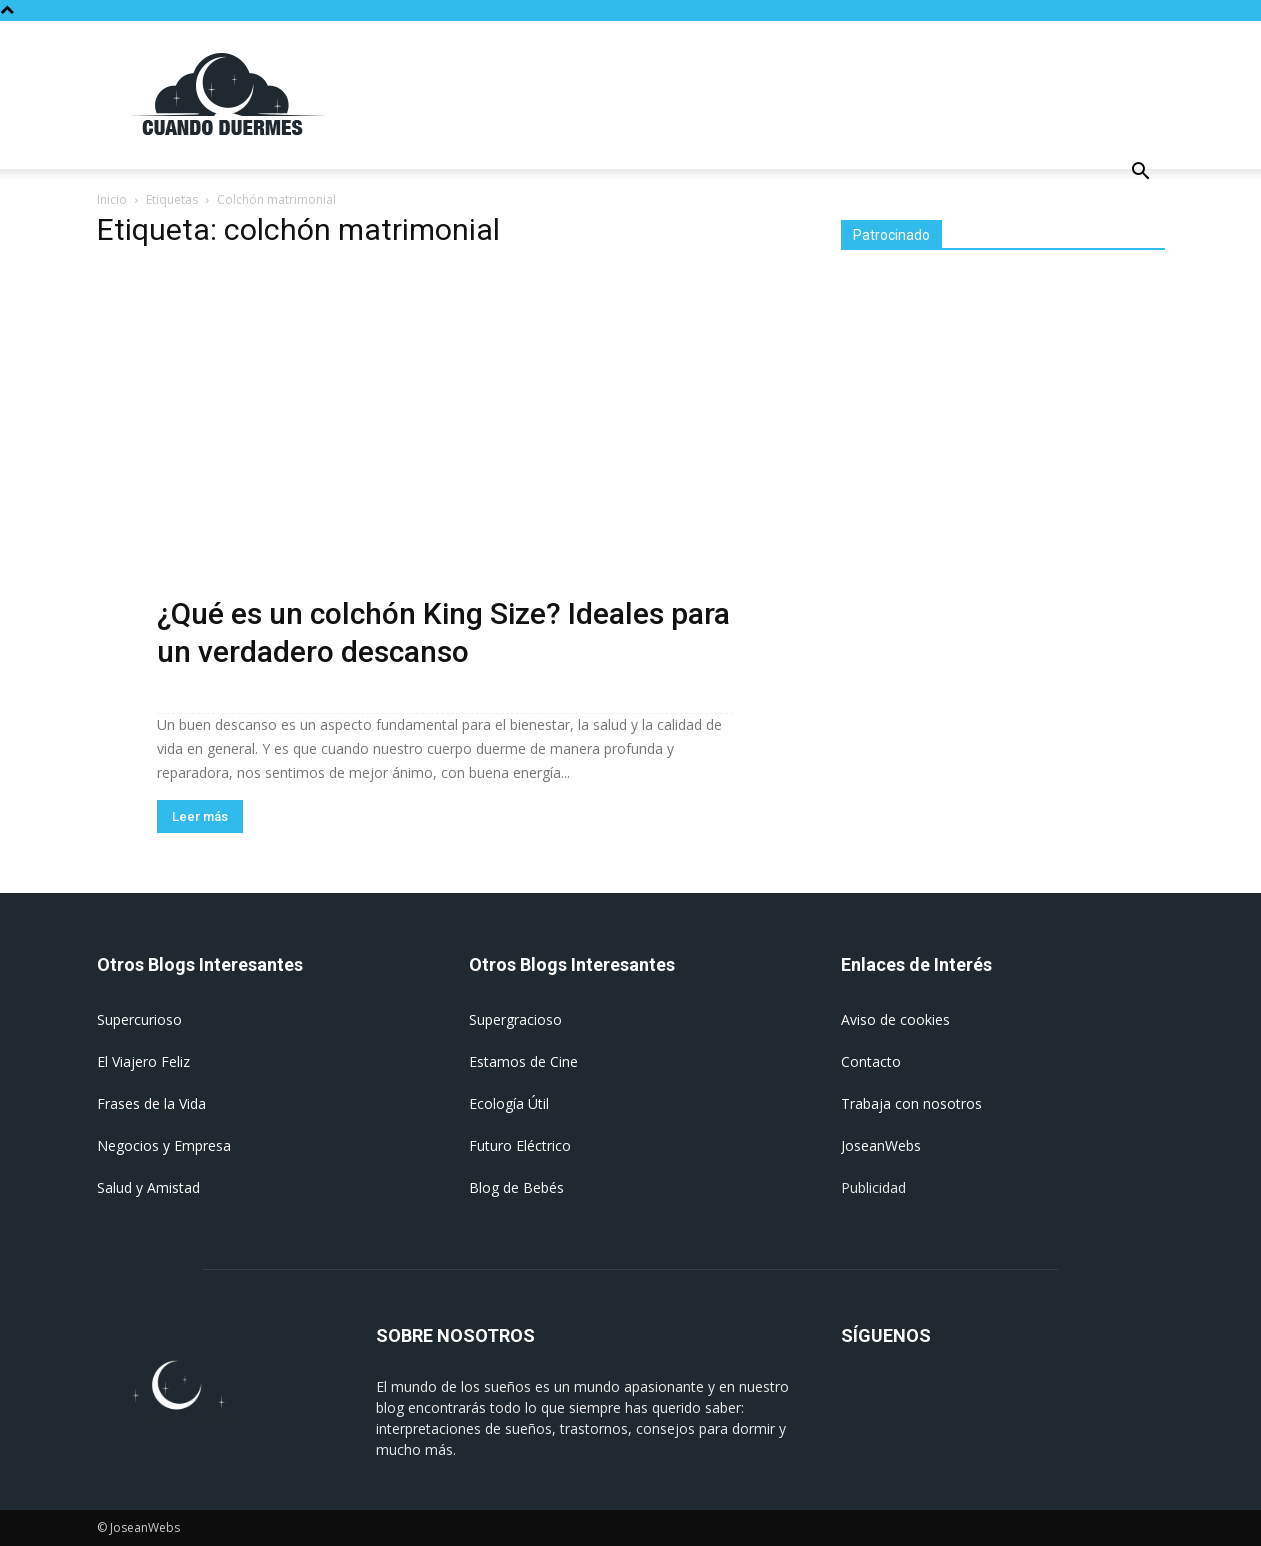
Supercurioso (139, 1019)
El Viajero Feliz (143, 1061)
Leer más (200, 816)
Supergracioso (515, 1019)
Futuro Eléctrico (520, 1145)
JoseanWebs (881, 1145)
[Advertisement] (801, 94)
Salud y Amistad (148, 1187)
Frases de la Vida (151, 1103)
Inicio (112, 199)
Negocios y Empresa (164, 1145)
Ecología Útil (509, 1103)
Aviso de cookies (895, 1019)
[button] (1141, 173)
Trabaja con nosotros (911, 1103)
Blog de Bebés (516, 1187)
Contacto (871, 1061)
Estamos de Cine (523, 1061)
